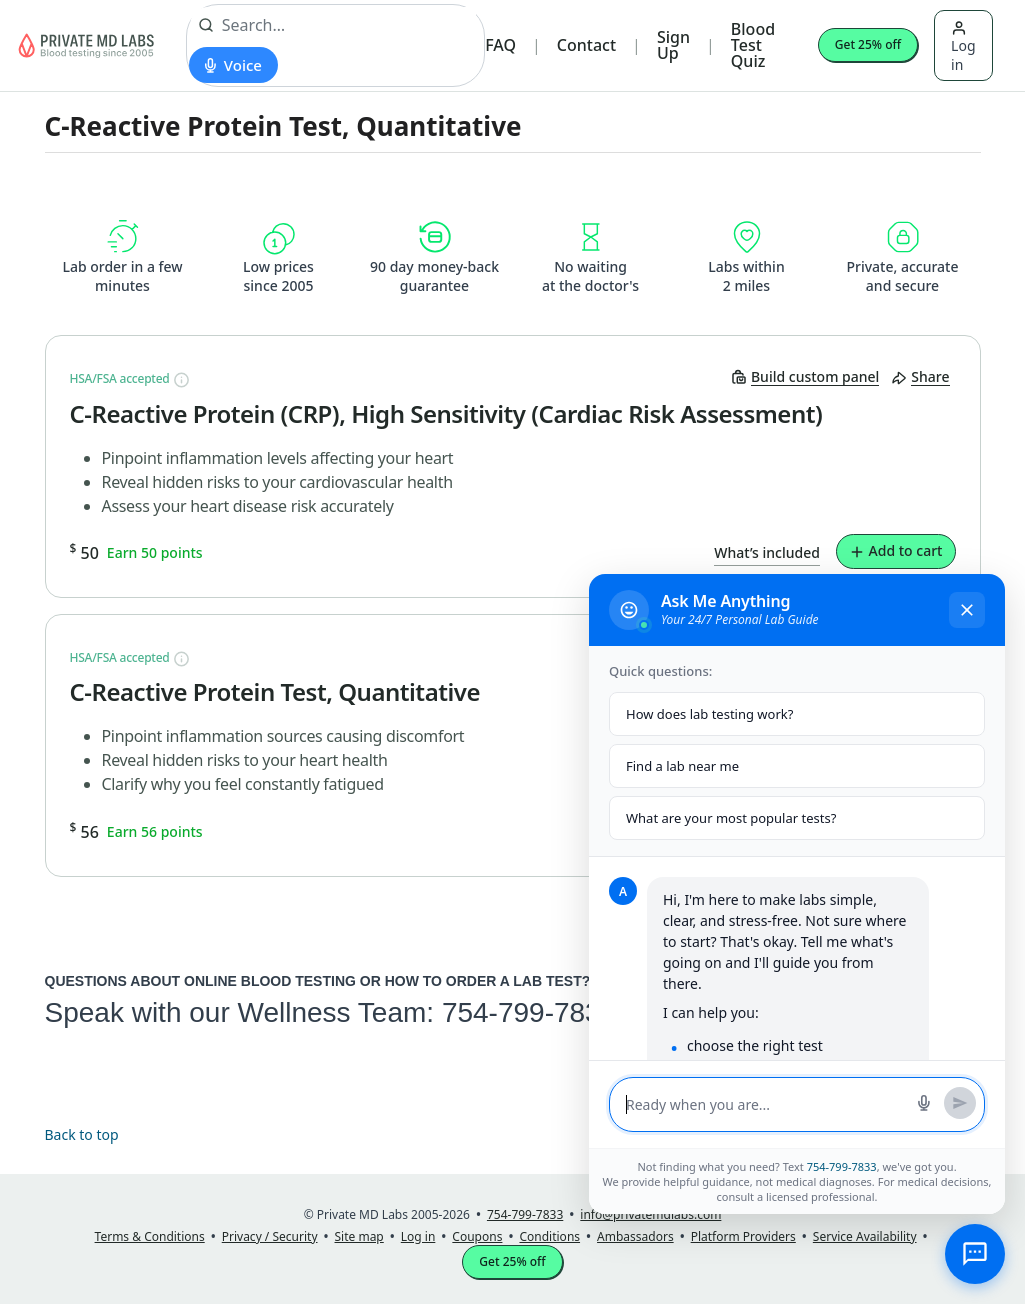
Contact (586, 45)
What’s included (767, 552)
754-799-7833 (529, 1012)
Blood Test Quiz (753, 45)
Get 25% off (868, 44)
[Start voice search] (233, 65)
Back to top (82, 1134)
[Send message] (960, 1103)
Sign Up (673, 45)
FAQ (500, 45)
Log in (963, 47)
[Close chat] (967, 610)
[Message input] (765, 1104)
